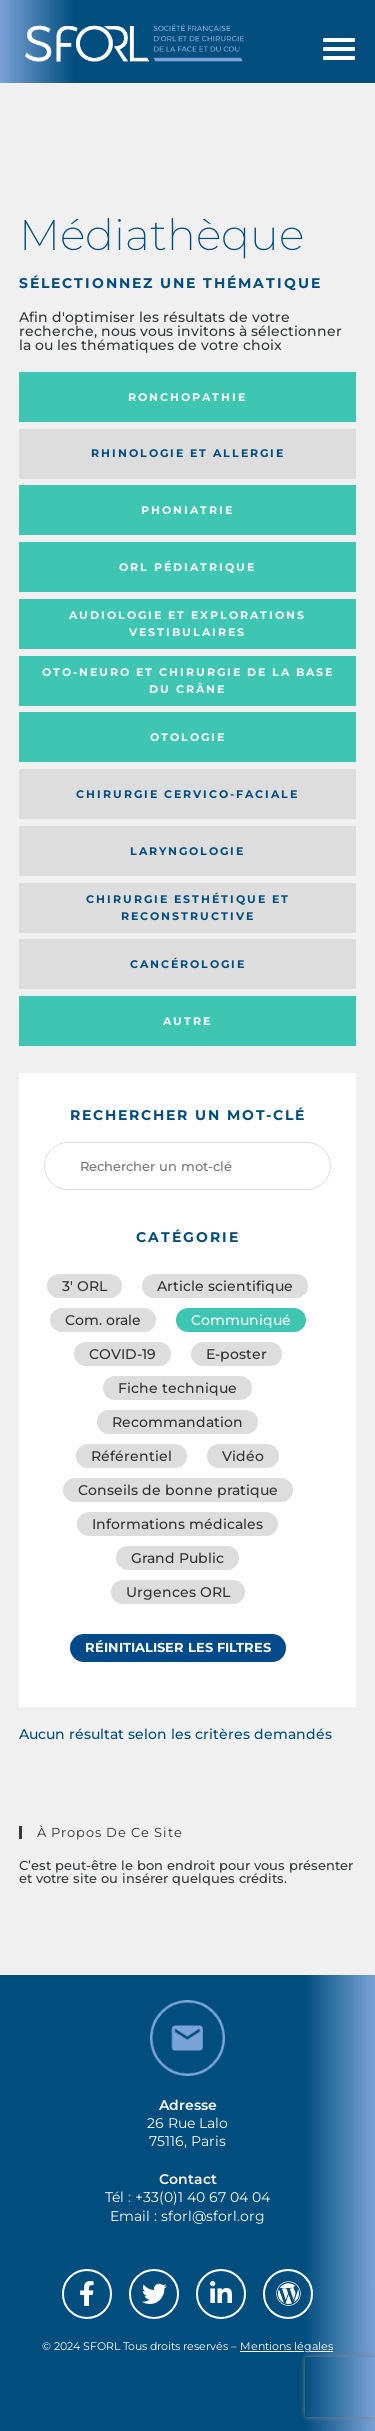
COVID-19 (122, 1354)
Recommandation (177, 1422)
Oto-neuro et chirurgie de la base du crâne (188, 680)
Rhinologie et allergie (188, 453)
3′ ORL (84, 1286)
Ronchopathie (187, 397)
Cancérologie (188, 964)
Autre (187, 1021)
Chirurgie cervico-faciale (187, 794)
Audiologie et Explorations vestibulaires (187, 623)
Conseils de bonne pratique (178, 1490)
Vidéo (243, 1456)
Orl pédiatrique (187, 567)
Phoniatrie (187, 510)
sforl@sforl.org (213, 2216)
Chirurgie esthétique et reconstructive (188, 907)
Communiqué (241, 1320)
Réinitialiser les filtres (178, 1647)
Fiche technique (177, 1388)
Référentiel (131, 1456)
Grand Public (177, 1558)
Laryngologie (187, 851)
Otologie (188, 737)
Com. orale (103, 1320)
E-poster (236, 1354)
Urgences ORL (178, 1592)
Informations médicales (177, 1524)
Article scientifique (225, 1286)
